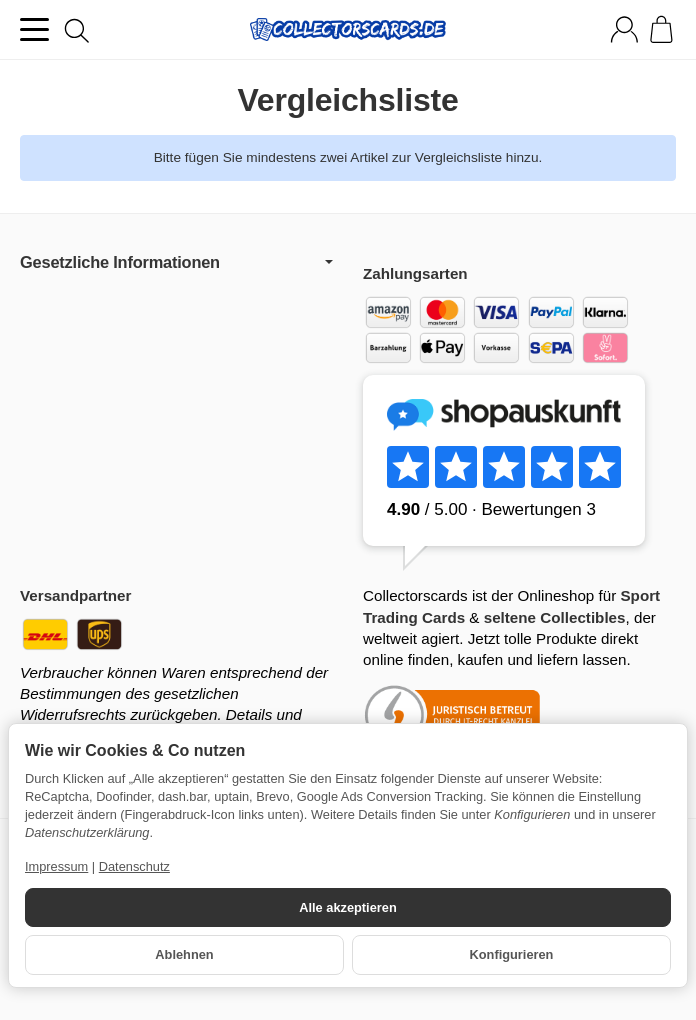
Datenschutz (134, 866)
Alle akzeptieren (347, 907)
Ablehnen (184, 954)
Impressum (56, 866)
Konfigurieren (512, 954)
